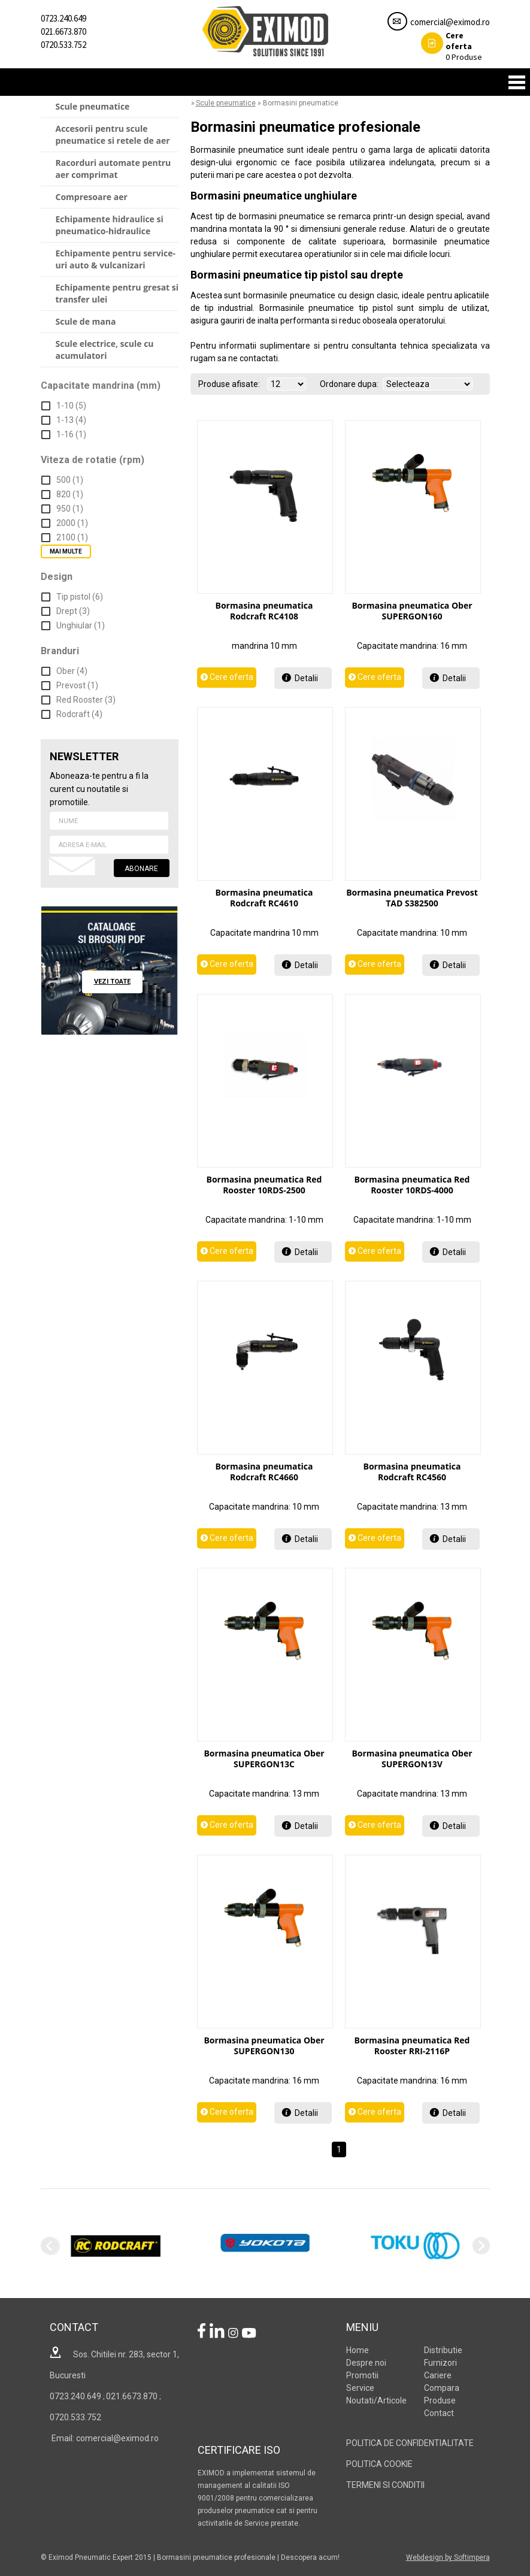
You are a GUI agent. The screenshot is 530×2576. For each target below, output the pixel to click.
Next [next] (481, 2245)
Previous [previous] (49, 2245)
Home (357, 2350)
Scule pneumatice (93, 106)
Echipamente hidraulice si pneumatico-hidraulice (109, 225)
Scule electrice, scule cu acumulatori (105, 349)
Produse (451, 46)
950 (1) (69, 508)
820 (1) (69, 494)
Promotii (362, 2375)
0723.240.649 (63, 18)
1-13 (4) (71, 420)
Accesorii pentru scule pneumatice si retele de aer (113, 134)
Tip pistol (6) (79, 596)
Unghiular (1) (80, 625)
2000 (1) (72, 523)
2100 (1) (72, 537)
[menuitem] (109, 107)
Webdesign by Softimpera (448, 2557)
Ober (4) (71, 671)
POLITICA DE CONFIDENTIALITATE (410, 2443)
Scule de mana (86, 321)
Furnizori (440, 2363)
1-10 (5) (71, 405)
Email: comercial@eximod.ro (104, 2438)
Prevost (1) (77, 685)
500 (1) (69, 480)
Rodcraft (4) (79, 714)
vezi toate (112, 981)
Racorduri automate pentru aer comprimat (113, 168)
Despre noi (366, 2363)
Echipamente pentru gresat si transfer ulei (117, 293)
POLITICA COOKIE (379, 2464)
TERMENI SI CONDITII (385, 2485)
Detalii (306, 678)
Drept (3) (73, 611)
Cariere (438, 2375)
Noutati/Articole (376, 2400)
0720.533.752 (63, 44)
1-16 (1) (71, 434)
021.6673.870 (63, 31)
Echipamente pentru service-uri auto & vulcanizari (115, 259)
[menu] (109, 231)
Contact (439, 2413)
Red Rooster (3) (86, 700)
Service (360, 2388)
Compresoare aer (92, 196)
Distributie (443, 2350)
